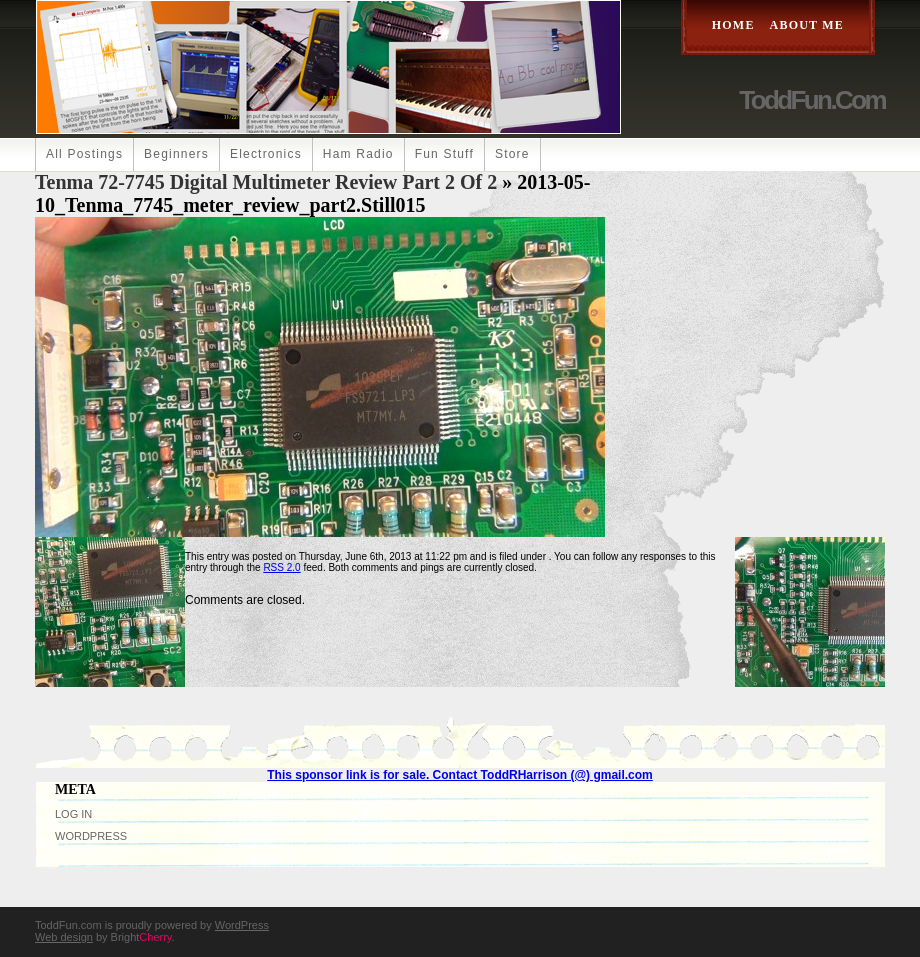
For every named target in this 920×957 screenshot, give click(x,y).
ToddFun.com (812, 100)
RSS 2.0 (281, 567)
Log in (73, 814)
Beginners (176, 154)
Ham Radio (358, 154)
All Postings (84, 154)
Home (733, 25)
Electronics (266, 154)
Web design (64, 937)
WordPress (91, 836)
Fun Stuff (444, 154)
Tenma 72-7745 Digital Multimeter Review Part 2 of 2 (266, 182)
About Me (807, 25)
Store (512, 154)
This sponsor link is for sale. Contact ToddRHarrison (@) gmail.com (460, 775)
